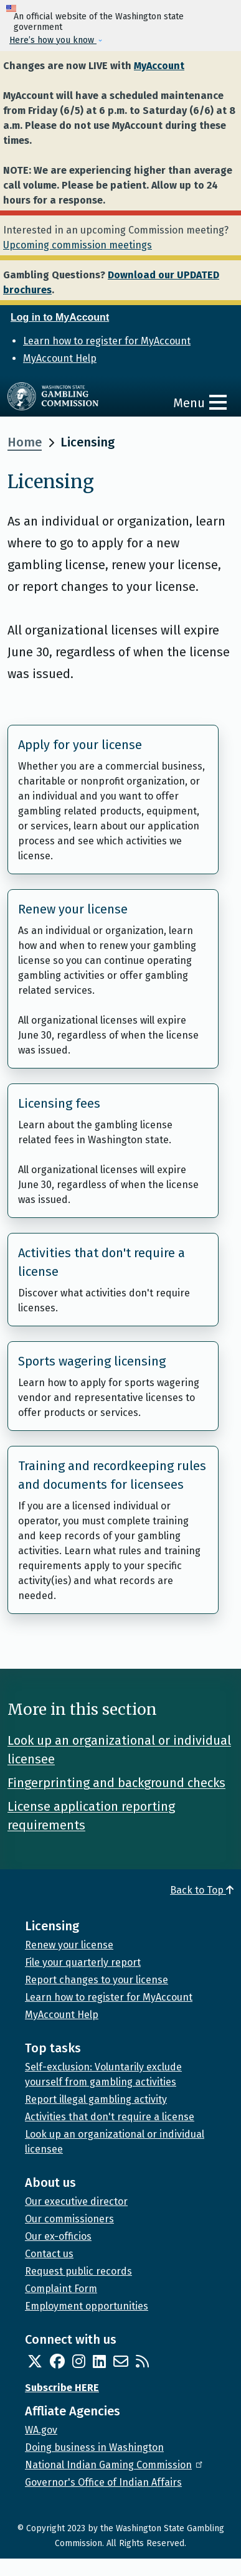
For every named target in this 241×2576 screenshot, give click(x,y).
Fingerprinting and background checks (116, 1782)
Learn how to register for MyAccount (107, 341)
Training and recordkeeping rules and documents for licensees (112, 1475)
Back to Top (202, 1890)
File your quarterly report (83, 1962)
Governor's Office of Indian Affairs (103, 2482)
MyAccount (159, 66)
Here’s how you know (53, 40)
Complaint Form (61, 2289)
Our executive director (76, 2201)
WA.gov (41, 2430)
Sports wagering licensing (92, 1361)
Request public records (78, 2271)
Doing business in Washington (94, 2447)
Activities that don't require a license (101, 1262)
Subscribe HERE (62, 2388)
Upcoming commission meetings (77, 245)
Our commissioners (69, 2219)
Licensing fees (59, 1103)
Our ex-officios (58, 2236)
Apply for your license (80, 744)
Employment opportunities (86, 2306)
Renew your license (73, 909)
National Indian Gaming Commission (114, 2465)
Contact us (49, 2254)
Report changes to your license (96, 1980)
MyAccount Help (60, 358)
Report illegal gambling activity (96, 2099)
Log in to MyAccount (60, 317)
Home (24, 442)
